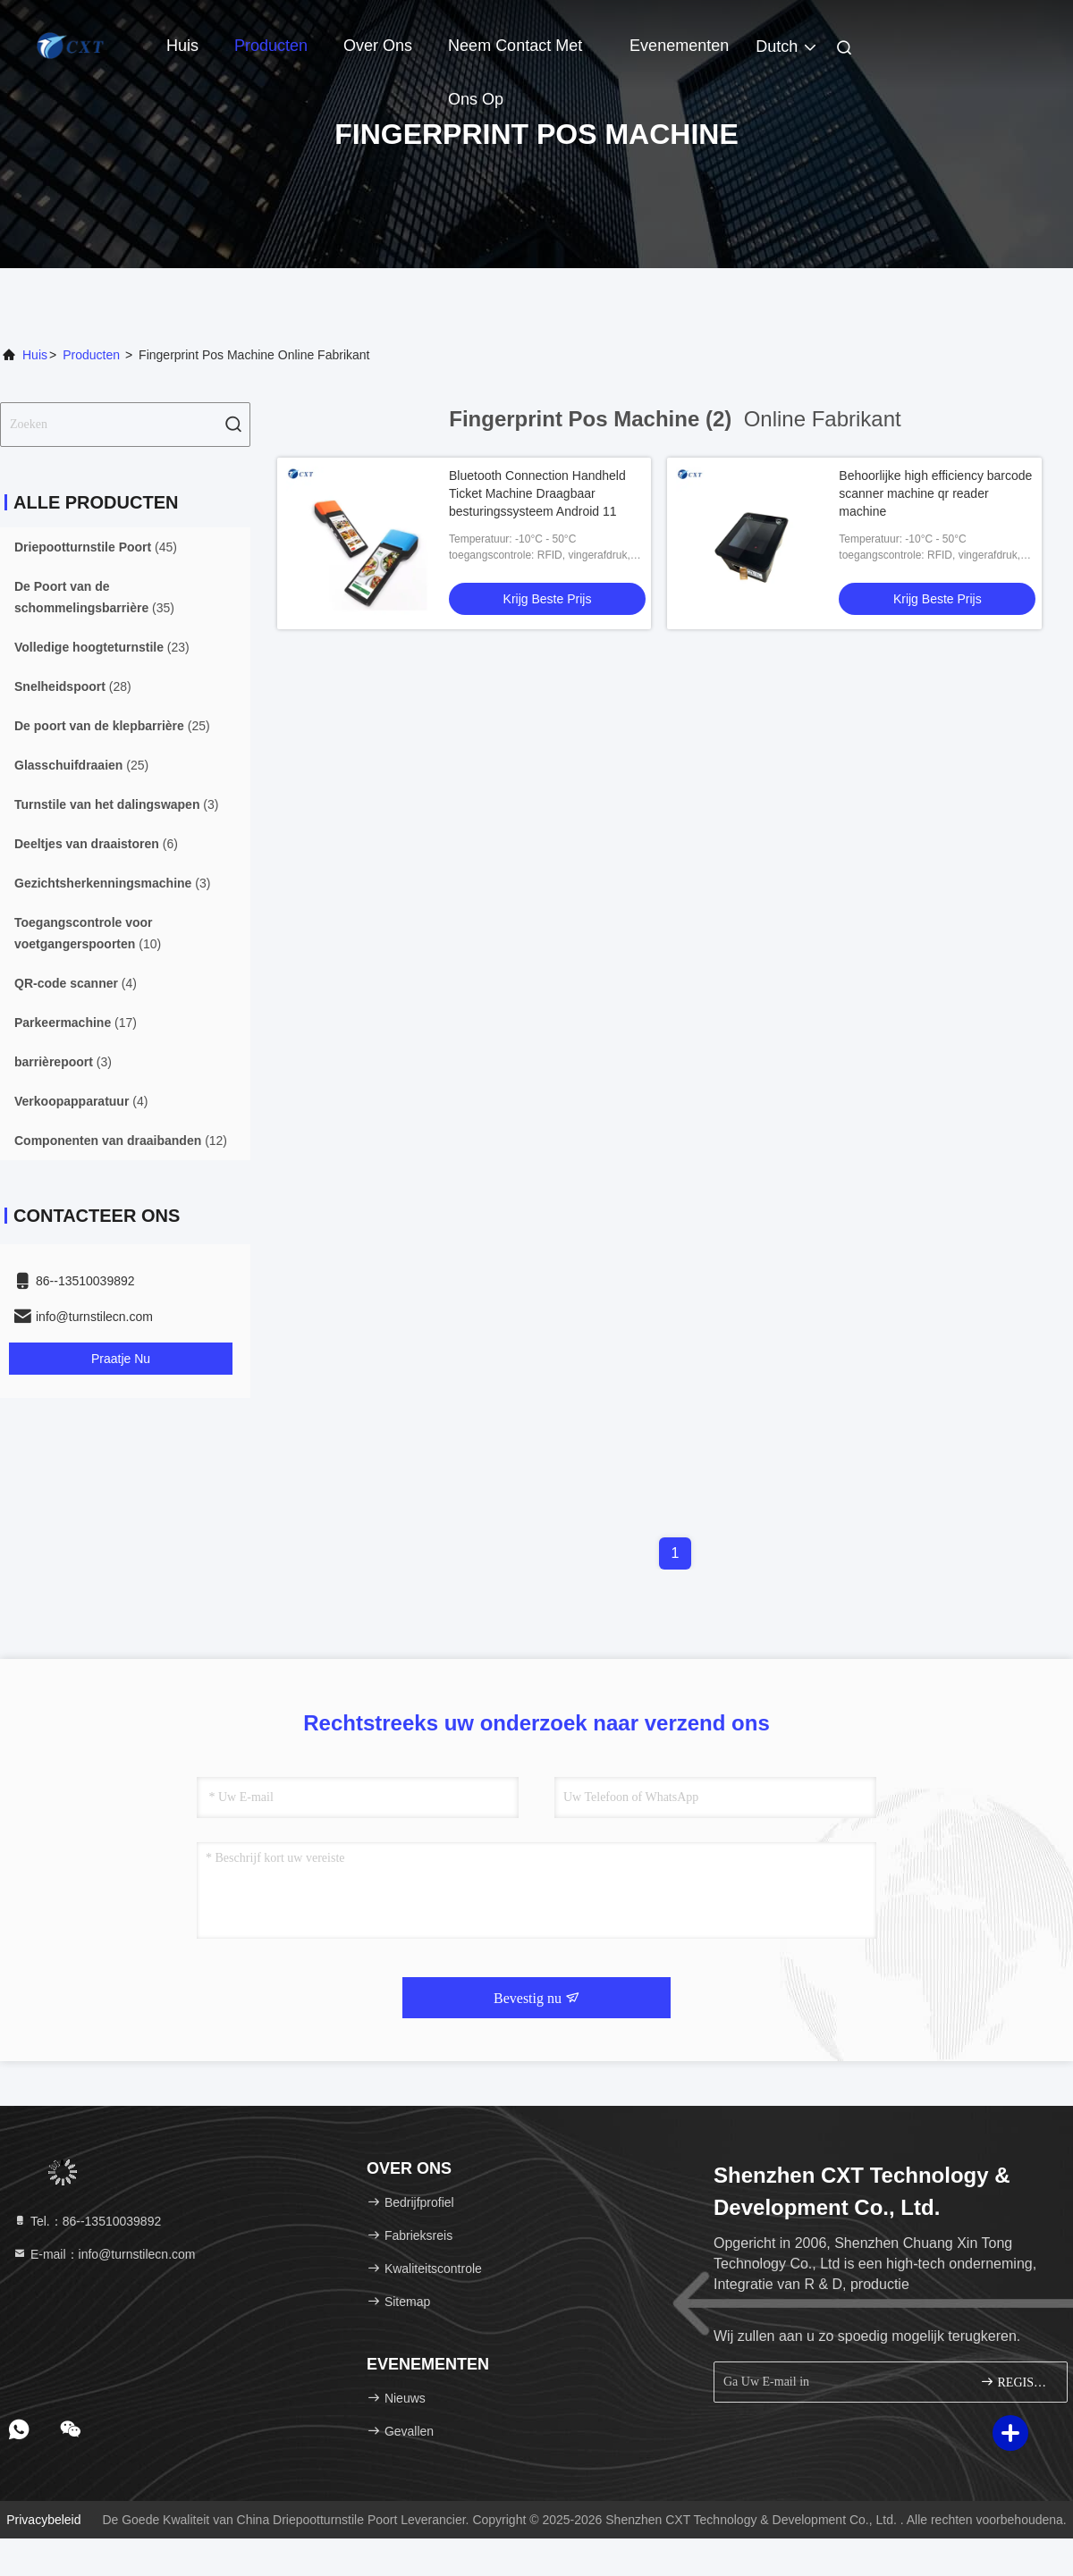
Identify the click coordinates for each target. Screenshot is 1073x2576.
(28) (72, 686)
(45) (95, 547)
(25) (112, 726)
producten (91, 355)
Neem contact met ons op (515, 54)
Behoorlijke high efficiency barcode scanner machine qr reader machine (935, 493)
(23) (102, 647)
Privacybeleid (43, 2520)
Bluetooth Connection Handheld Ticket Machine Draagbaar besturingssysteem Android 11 (537, 493)
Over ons (377, 46)
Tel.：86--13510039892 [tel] (87, 2221)
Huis (182, 46)
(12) (120, 1140)
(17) (75, 1022)
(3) (116, 804)
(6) (96, 844)
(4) (75, 983)
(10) (87, 933)
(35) (94, 597)
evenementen (679, 46)
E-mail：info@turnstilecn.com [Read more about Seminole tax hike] (104, 2254)
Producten (271, 46)
